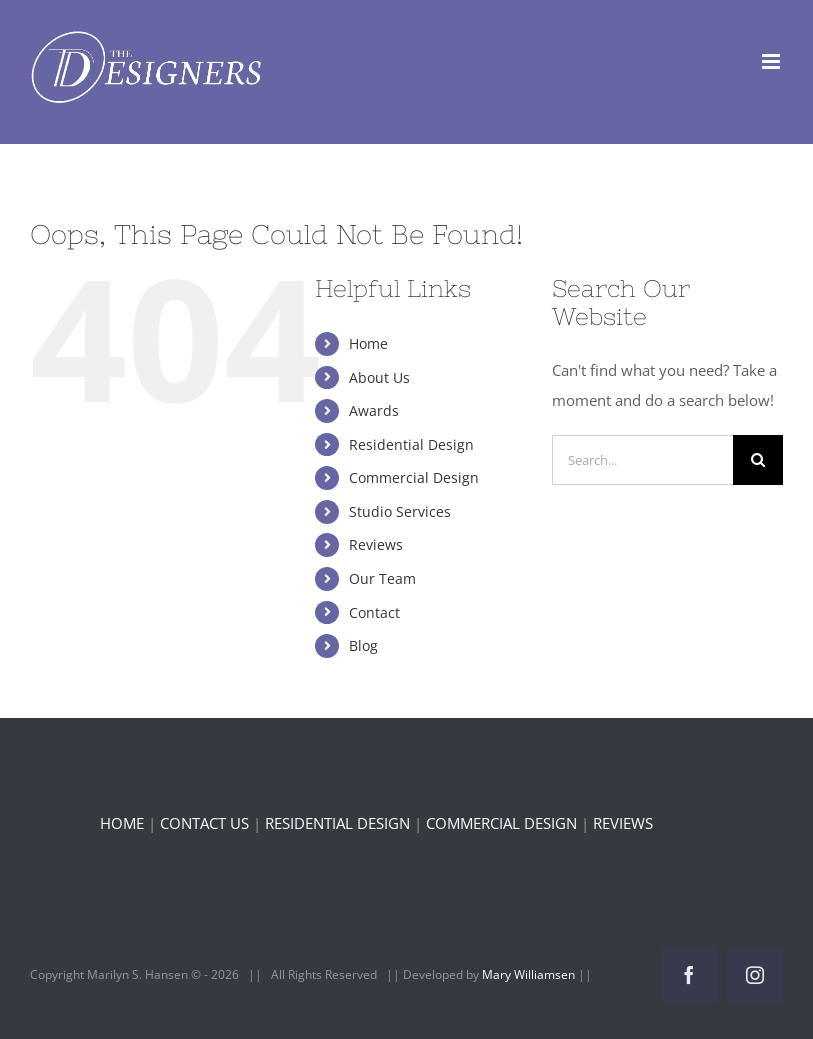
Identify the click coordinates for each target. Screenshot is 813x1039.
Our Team (382, 578)
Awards (374, 410)
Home (368, 343)
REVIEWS (623, 823)
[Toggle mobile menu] (772, 61)
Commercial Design (414, 477)
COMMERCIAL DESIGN (501, 823)
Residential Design (411, 444)
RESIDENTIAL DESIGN (337, 823)
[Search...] (642, 460)
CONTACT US (204, 823)
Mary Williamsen (530, 974)
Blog (363, 645)
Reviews (376, 544)
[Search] (758, 460)
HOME (122, 823)
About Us (379, 377)
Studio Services (400, 511)
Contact (374, 612)
